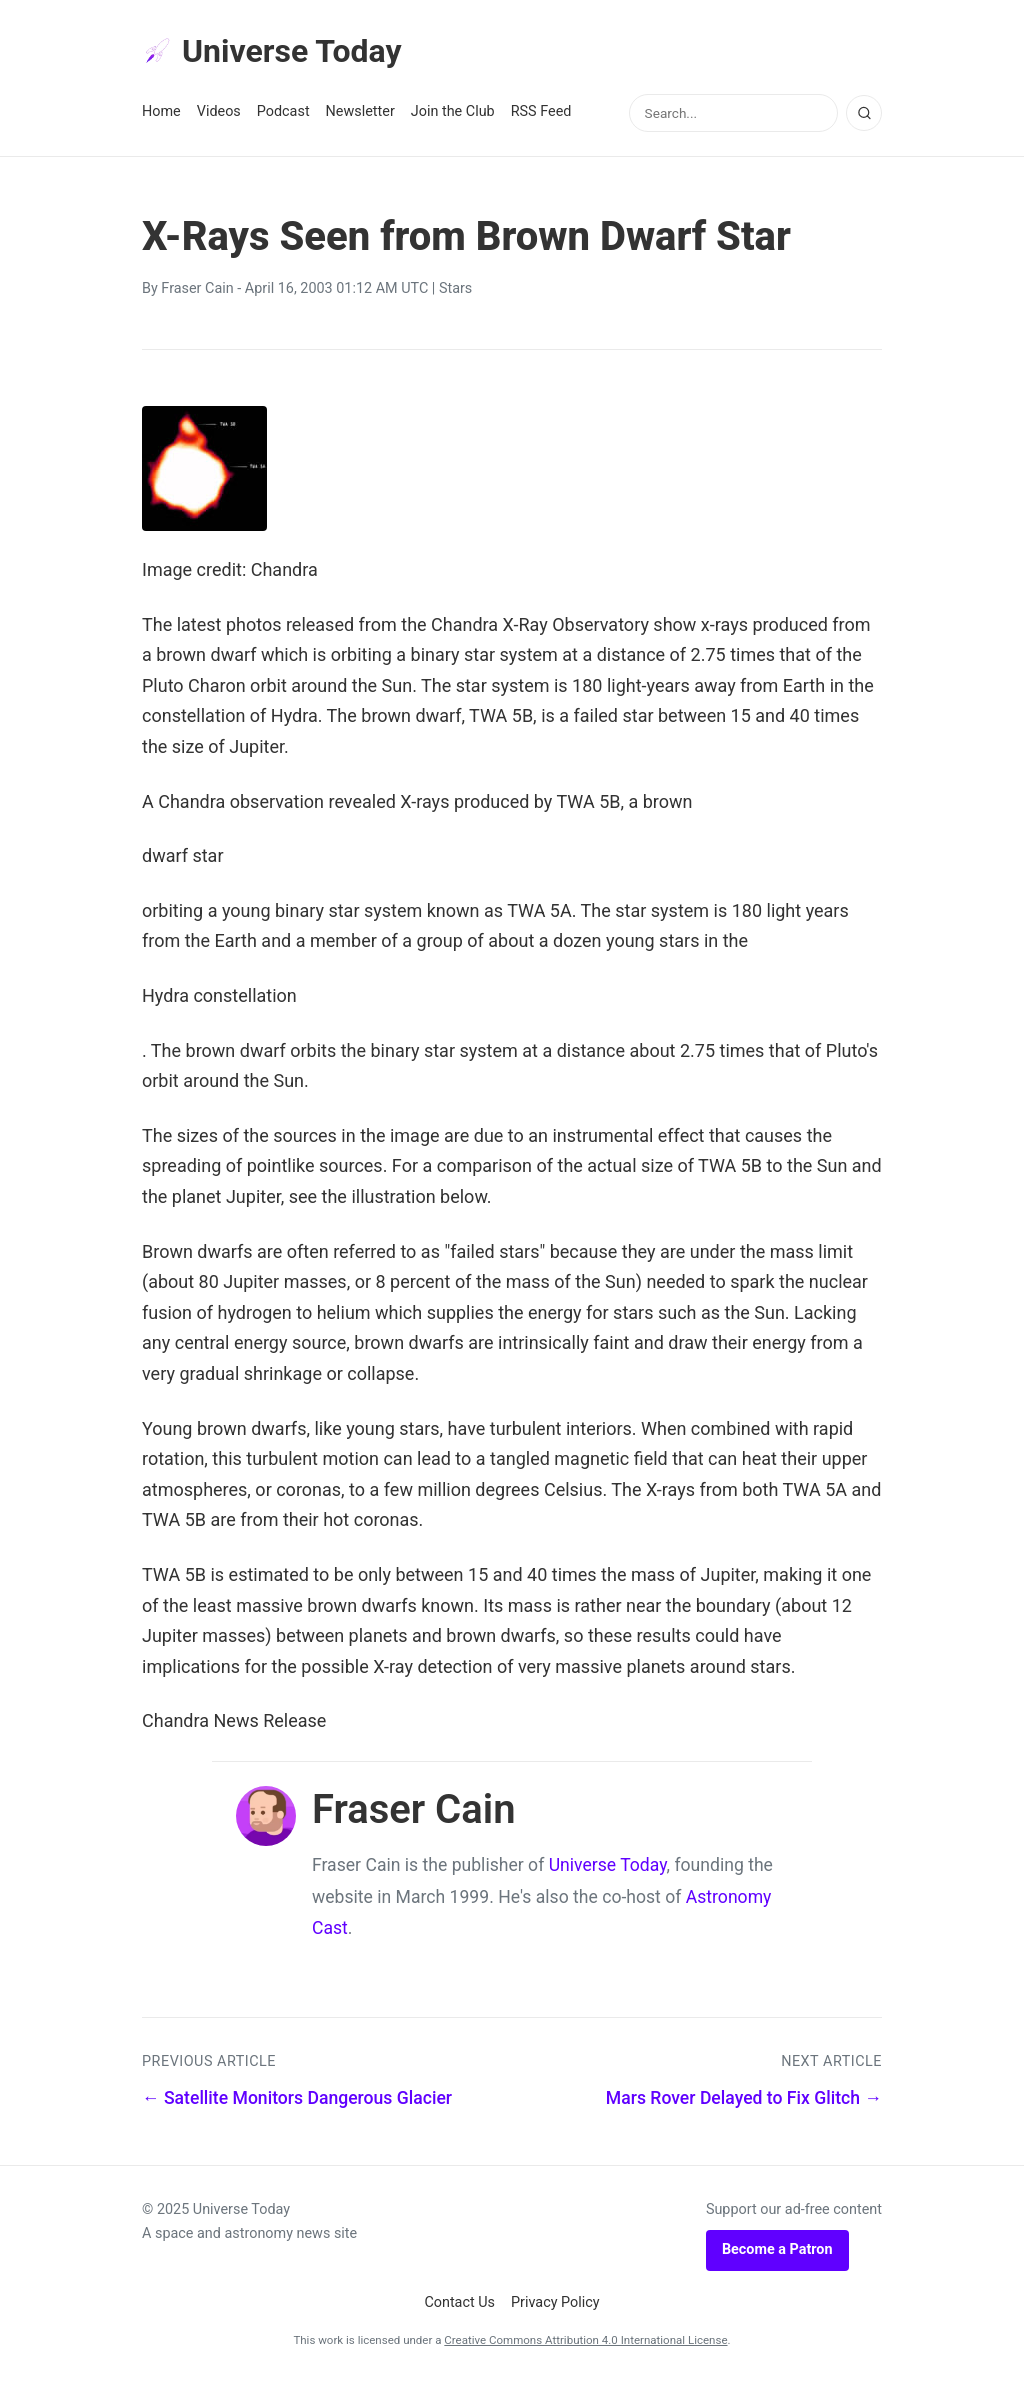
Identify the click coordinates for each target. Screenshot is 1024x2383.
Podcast (283, 111)
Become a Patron (777, 2249)
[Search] (864, 113)
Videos (219, 111)
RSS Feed (541, 111)
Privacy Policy (555, 2302)
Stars (455, 288)
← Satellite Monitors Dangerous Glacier (297, 2098)
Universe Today (272, 51)
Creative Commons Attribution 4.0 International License (585, 2340)
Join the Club (453, 111)
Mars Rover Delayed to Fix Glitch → (744, 2098)
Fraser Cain (197, 288)
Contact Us (459, 2302)
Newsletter (360, 111)
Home (161, 111)
